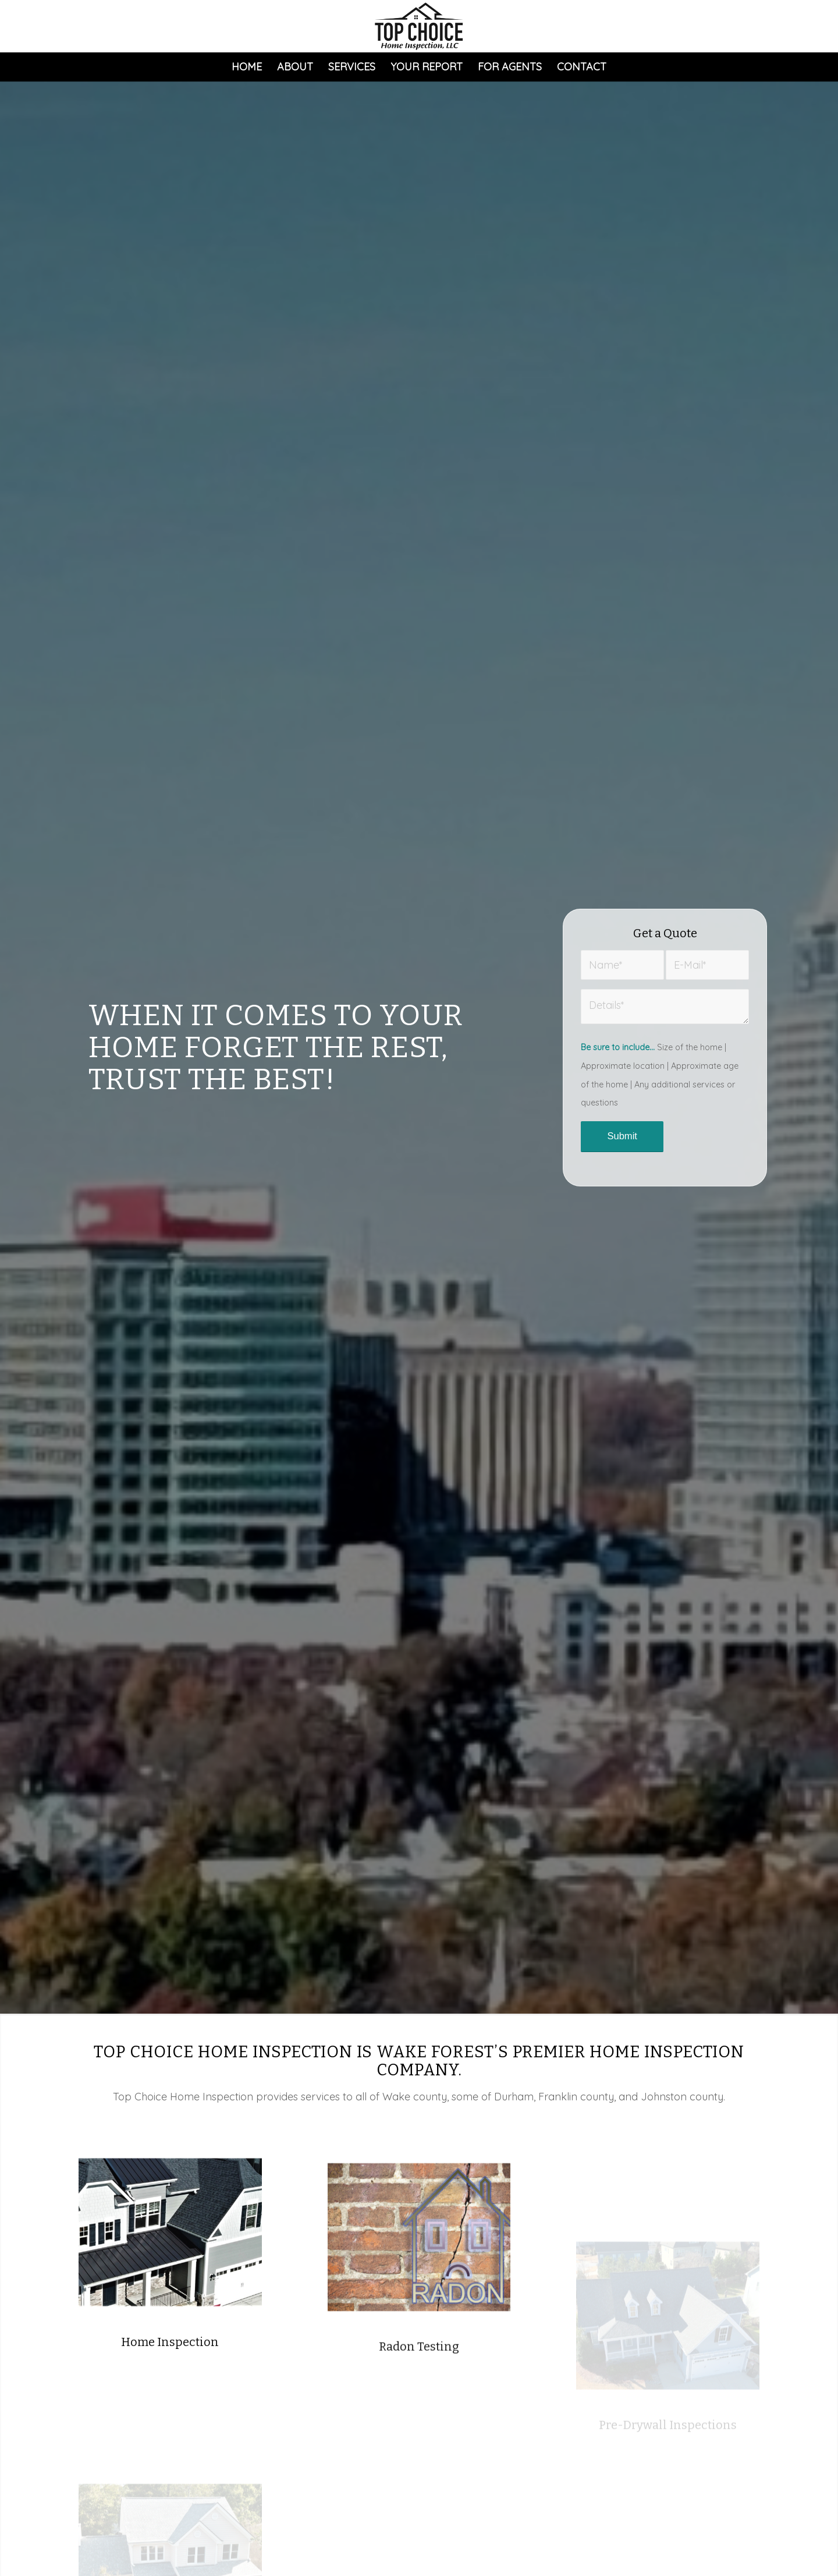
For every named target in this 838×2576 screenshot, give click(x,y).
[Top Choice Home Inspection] (418, 26)
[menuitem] (246, 67)
